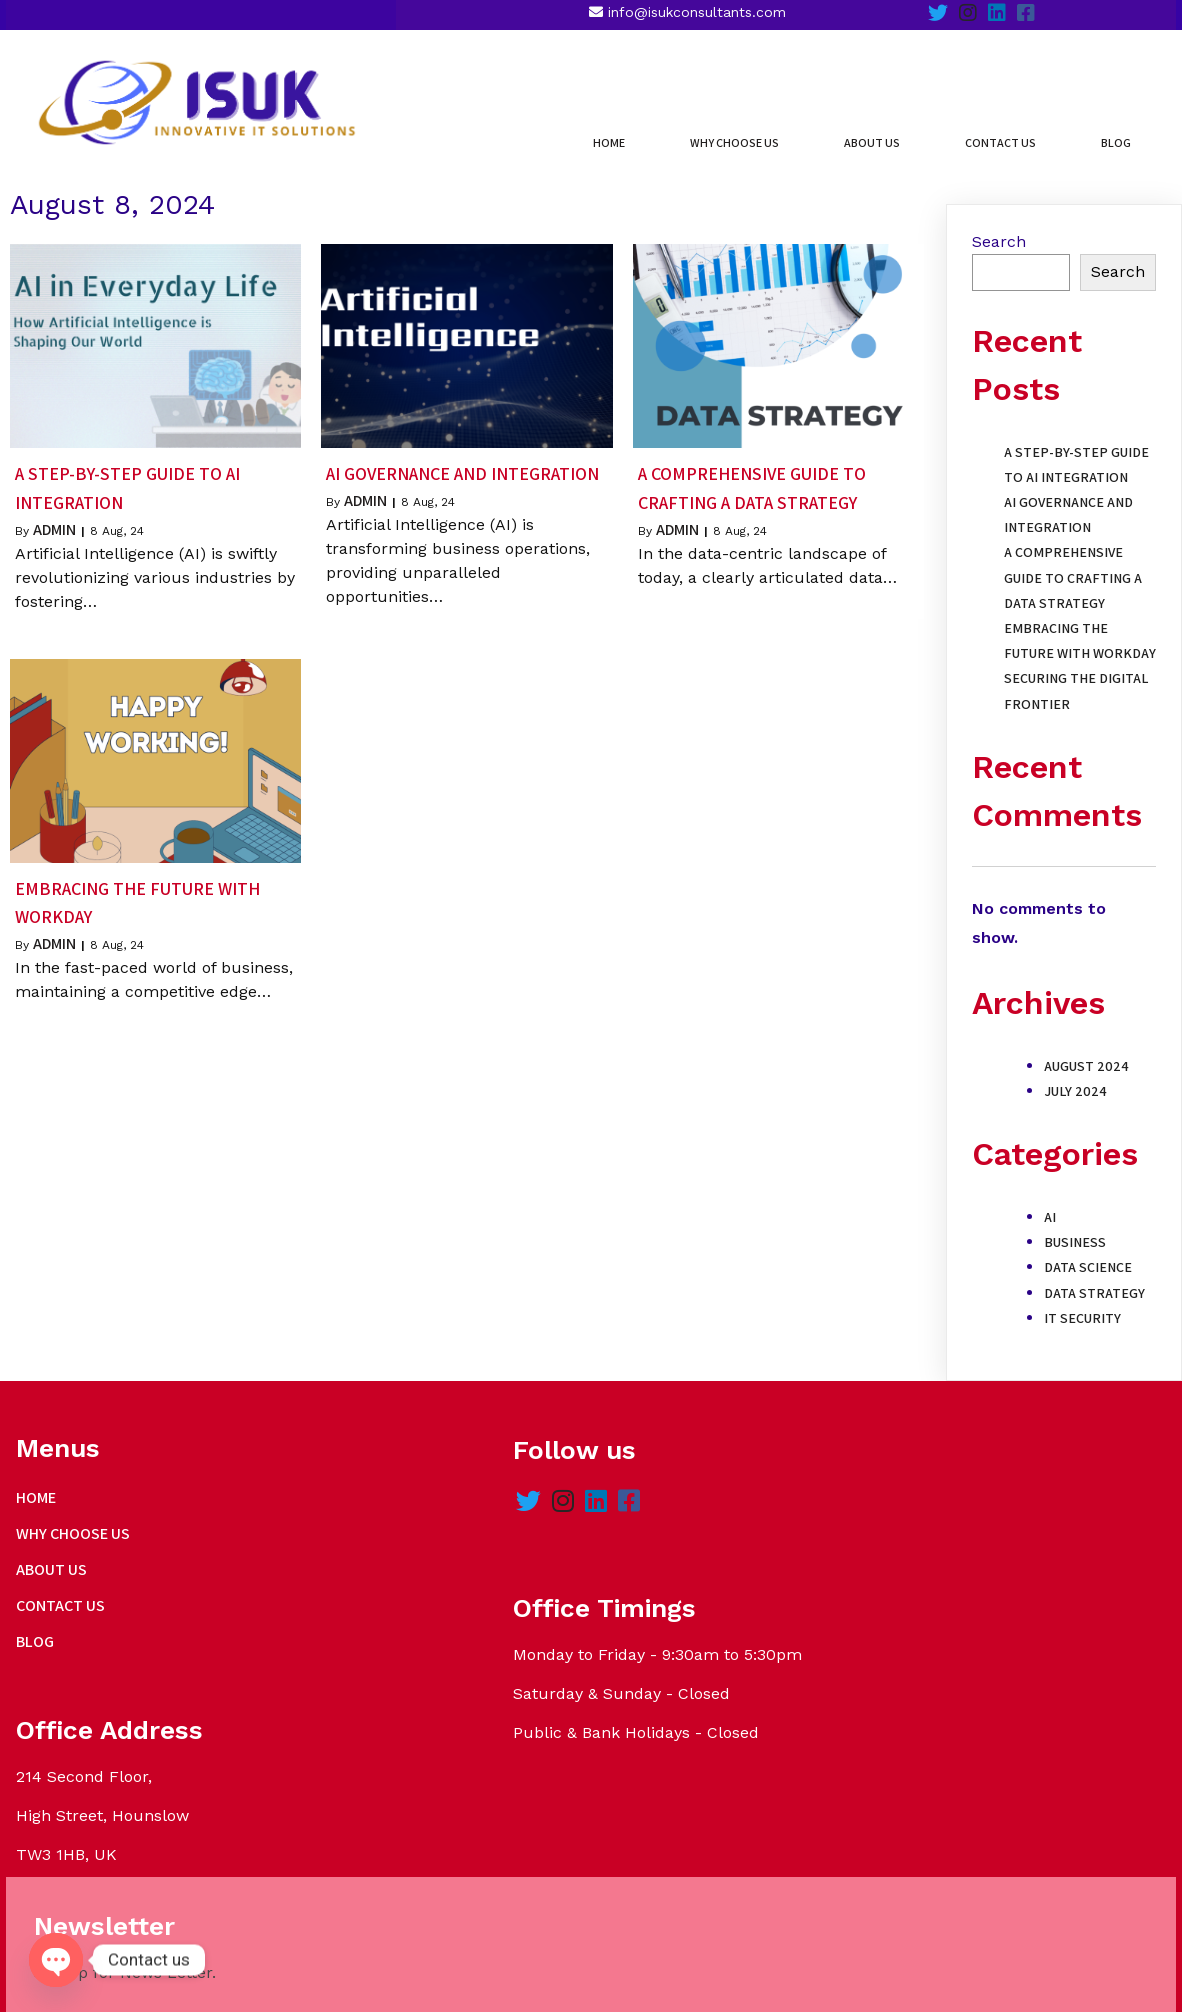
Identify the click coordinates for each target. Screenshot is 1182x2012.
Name (845, 1570)
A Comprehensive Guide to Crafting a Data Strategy (1073, 561)
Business (1075, 1225)
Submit (860, 1767)
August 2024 (1086, 1049)
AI (1050, 1200)
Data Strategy (1094, 1276)
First (830, 1635)
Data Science (1088, 1251)
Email (844, 1674)
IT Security (1082, 1301)
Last (939, 1635)
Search (999, 224)
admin (54, 512)
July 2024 (1075, 1074)
